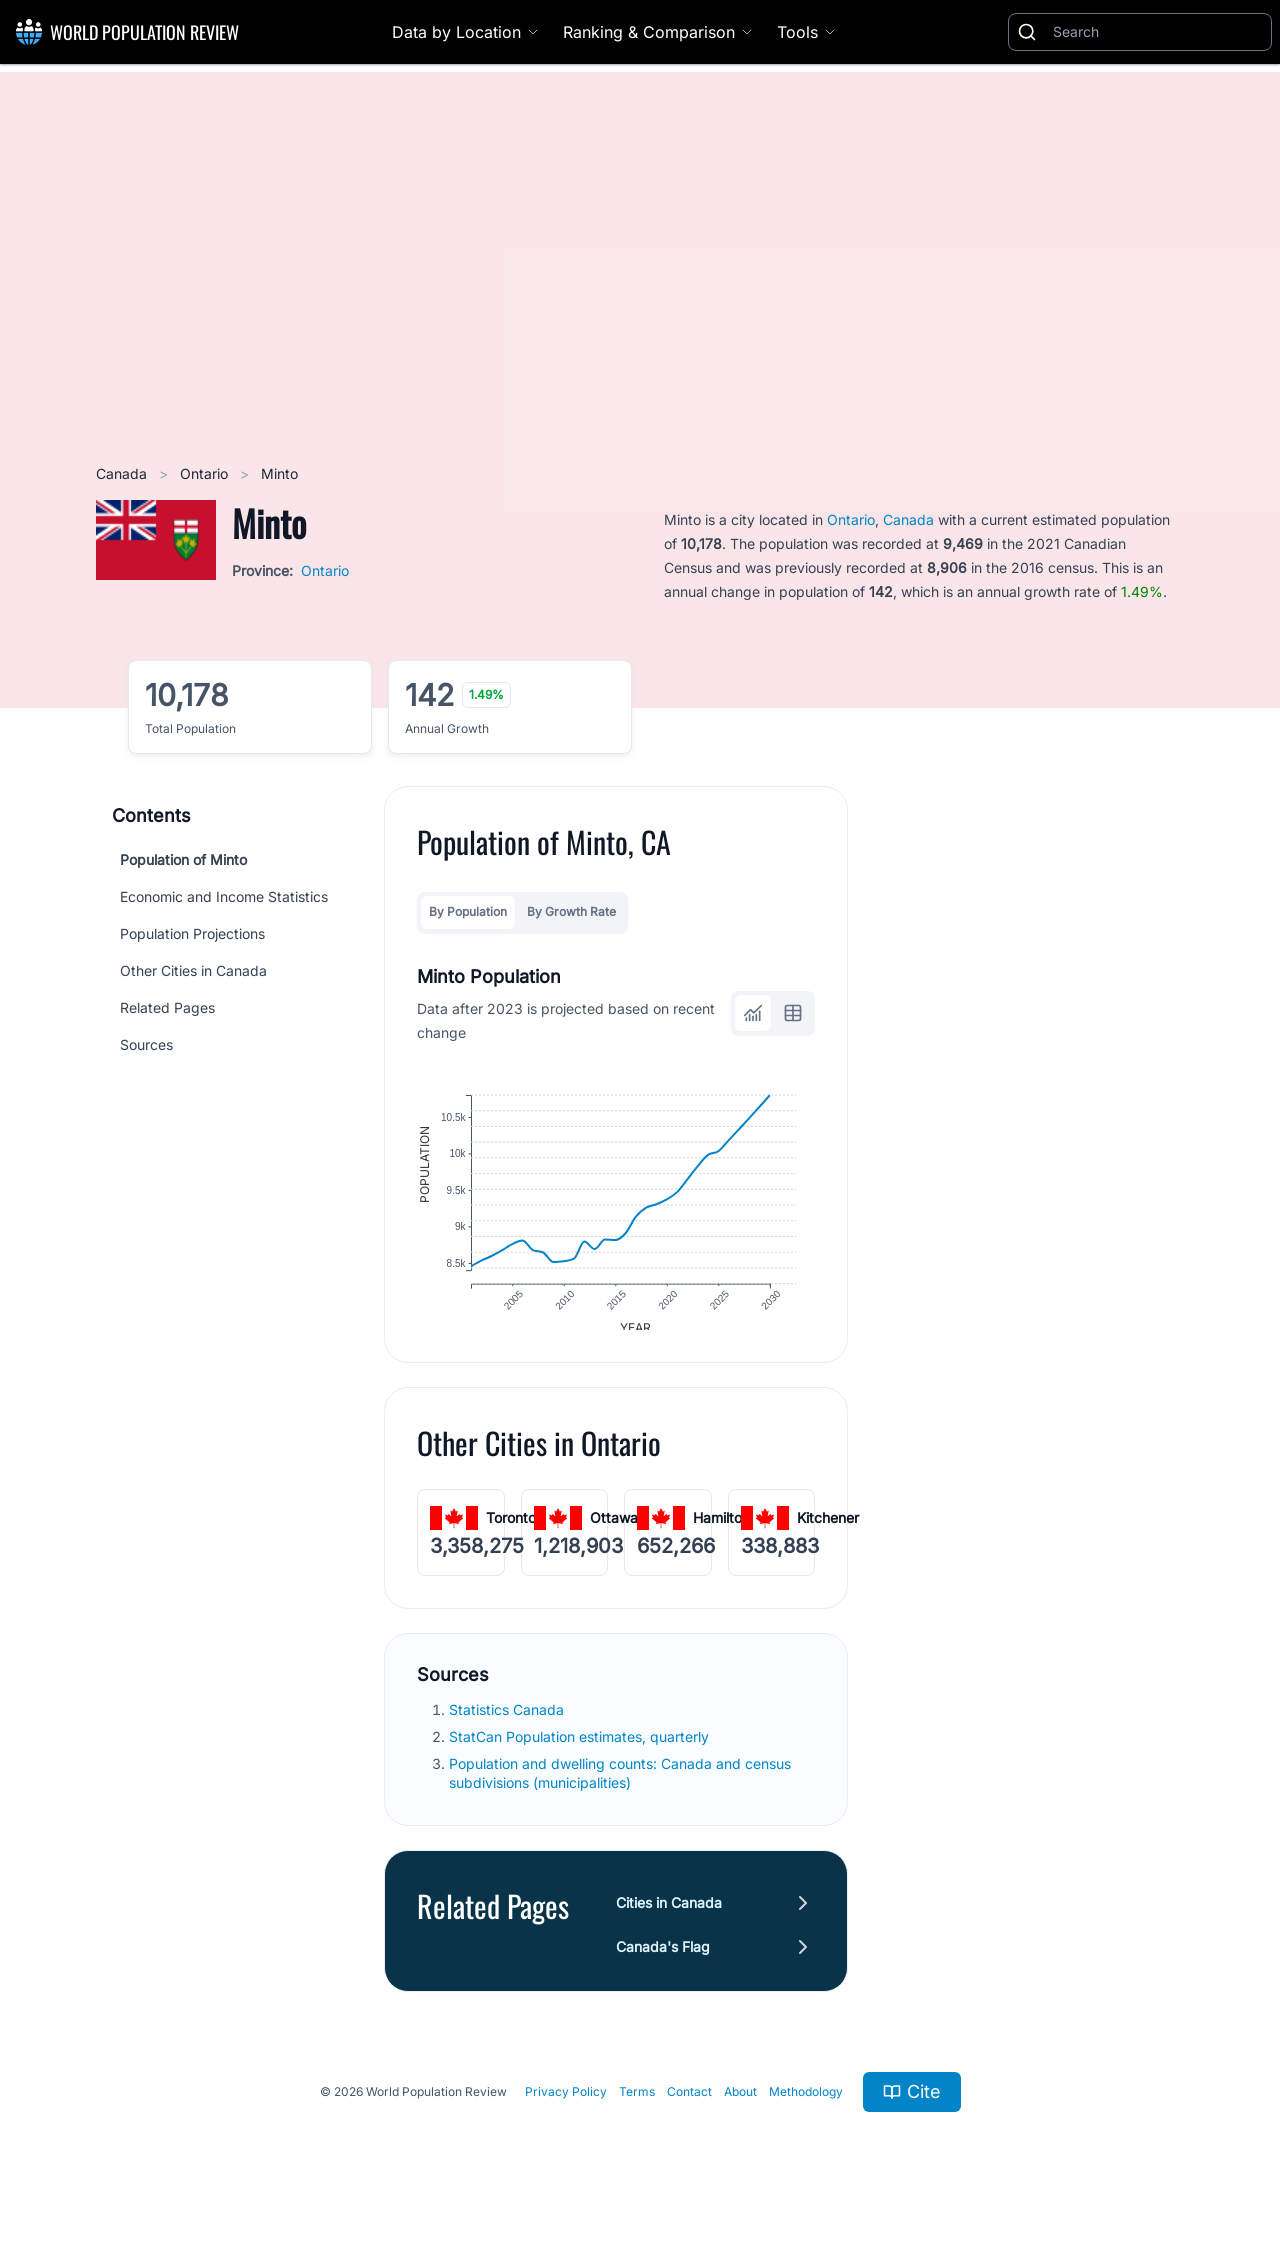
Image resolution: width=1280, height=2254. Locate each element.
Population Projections (192, 933)
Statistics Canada (508, 1722)
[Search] (1158, 32)
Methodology (806, 2104)
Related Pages (167, 1007)
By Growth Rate (571, 911)
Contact (689, 2104)
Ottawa (614, 1530)
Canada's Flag (663, 1959)
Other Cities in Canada (193, 970)
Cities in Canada (669, 1915)
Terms (637, 2104)
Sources (146, 1044)
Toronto (511, 1530)
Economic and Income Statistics (224, 896)
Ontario (206, 473)
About (740, 2104)
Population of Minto (183, 859)
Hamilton (721, 1530)
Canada (123, 473)
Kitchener (828, 1530)
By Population (468, 911)
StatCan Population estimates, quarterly (581, 1749)
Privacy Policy (566, 2104)
